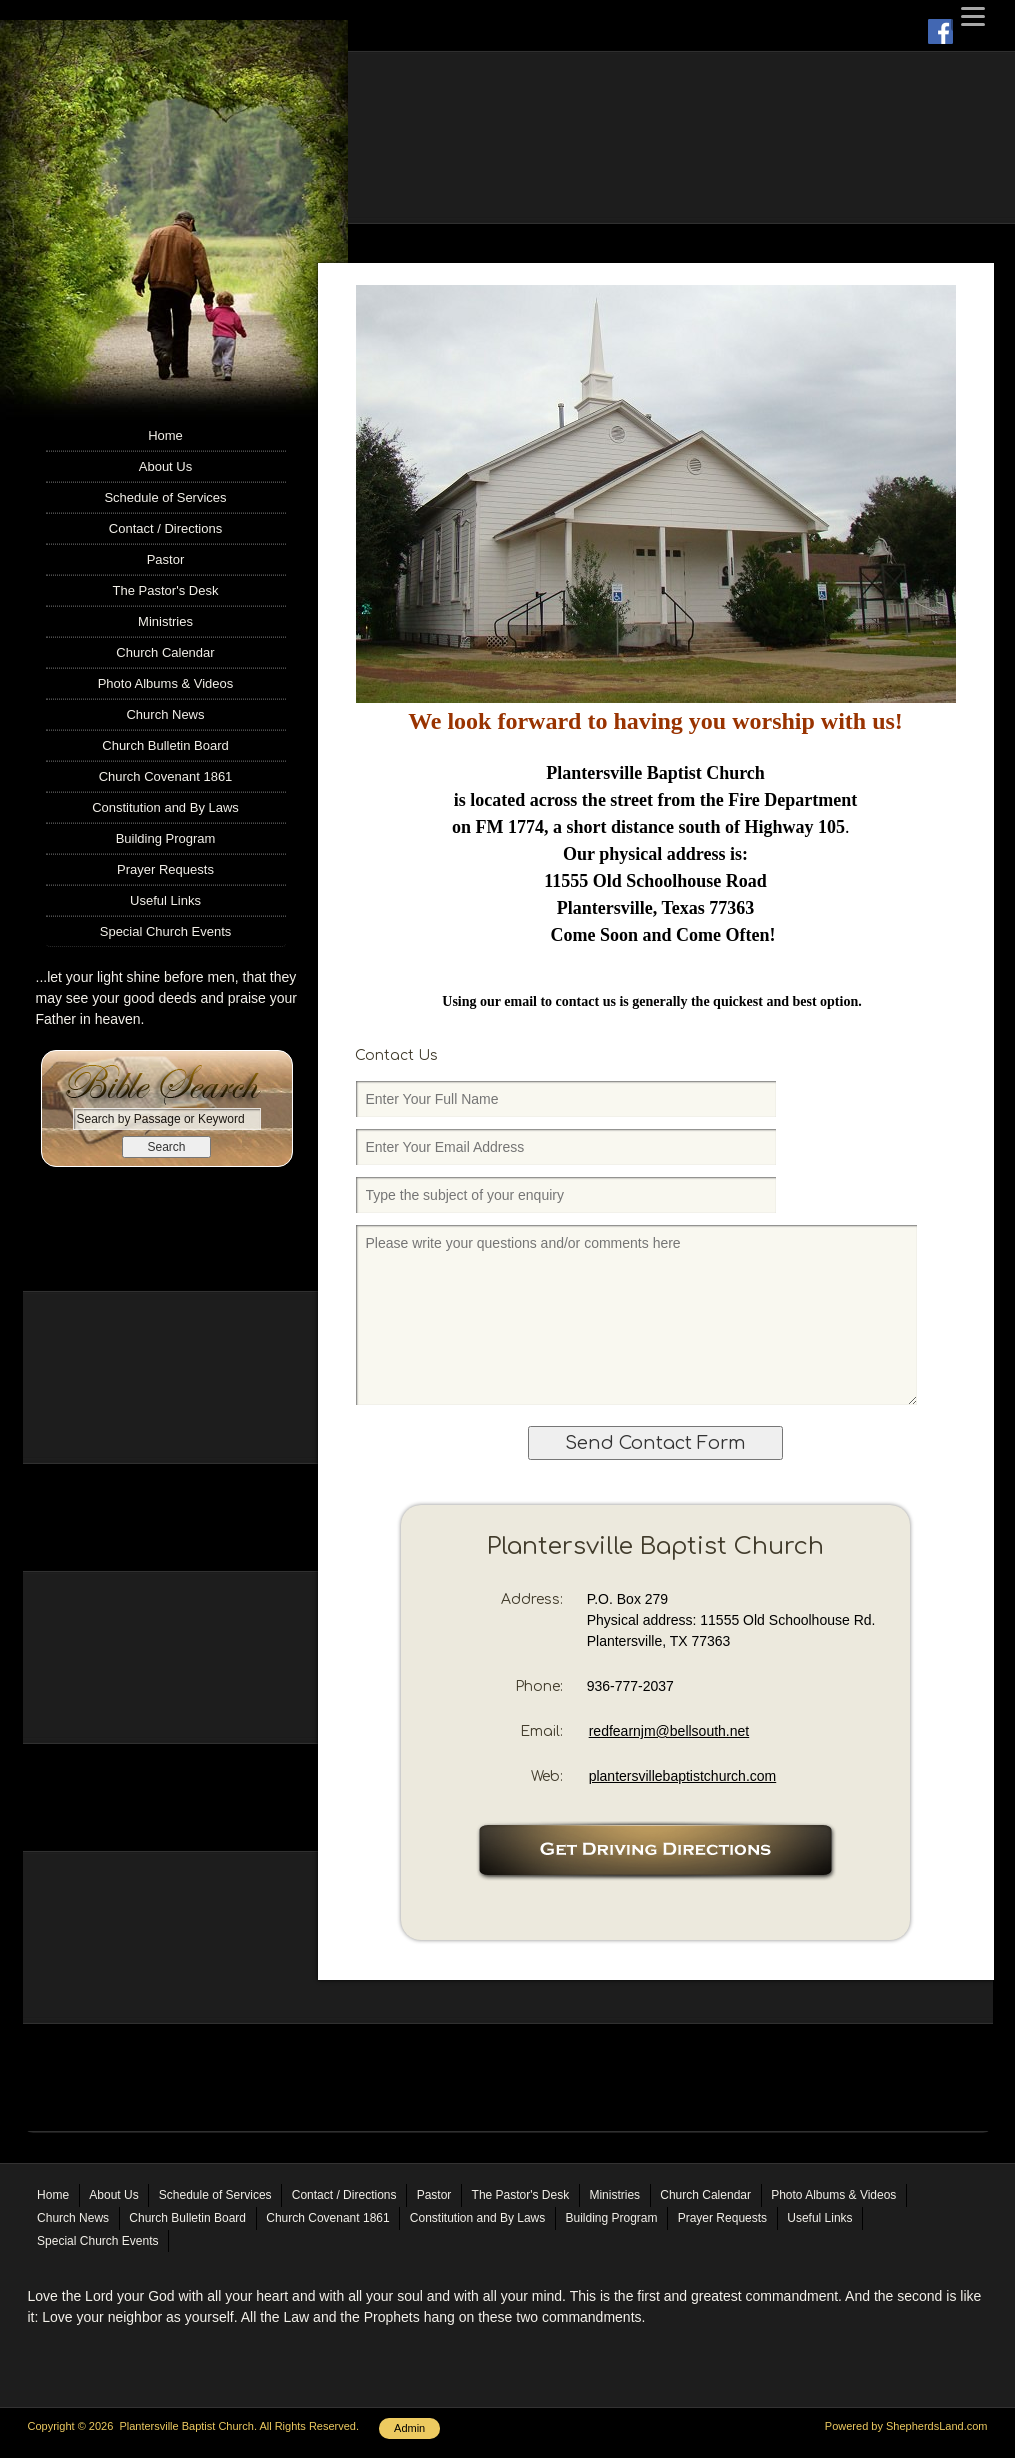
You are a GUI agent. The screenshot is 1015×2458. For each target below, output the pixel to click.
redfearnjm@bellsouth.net (669, 1731)
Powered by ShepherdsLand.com (906, 2426)
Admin (409, 2428)
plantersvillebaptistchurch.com (683, 1776)
